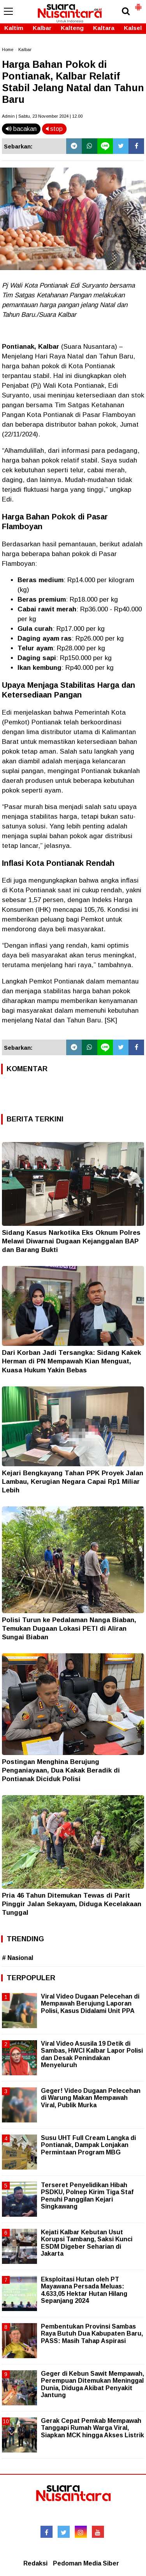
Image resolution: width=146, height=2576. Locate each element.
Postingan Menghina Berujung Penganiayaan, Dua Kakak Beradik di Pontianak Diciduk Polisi (61, 1770)
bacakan (21, 128)
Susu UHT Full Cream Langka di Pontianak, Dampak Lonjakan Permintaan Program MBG (88, 2145)
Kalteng (72, 28)
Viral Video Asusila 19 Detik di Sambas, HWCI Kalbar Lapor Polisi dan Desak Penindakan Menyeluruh (92, 2054)
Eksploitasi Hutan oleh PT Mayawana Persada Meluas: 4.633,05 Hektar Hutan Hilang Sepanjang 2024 (84, 2290)
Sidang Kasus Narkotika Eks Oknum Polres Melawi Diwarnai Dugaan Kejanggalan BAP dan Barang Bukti (71, 1241)
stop (54, 128)
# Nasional (17, 1958)
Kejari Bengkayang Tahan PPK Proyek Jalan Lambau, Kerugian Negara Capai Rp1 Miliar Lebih (72, 1481)
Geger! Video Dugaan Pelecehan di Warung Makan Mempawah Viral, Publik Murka (91, 2097)
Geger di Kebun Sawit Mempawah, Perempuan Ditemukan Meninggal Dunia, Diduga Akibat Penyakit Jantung (92, 2384)
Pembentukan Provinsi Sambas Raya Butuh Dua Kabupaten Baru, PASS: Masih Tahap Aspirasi (92, 2333)
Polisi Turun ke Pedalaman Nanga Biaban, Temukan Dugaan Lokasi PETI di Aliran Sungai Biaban (69, 1628)
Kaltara (103, 28)
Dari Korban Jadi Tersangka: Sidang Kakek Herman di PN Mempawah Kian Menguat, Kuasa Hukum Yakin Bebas (71, 1361)
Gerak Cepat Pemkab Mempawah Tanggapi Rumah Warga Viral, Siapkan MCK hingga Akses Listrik (92, 2427)
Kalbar (42, 28)
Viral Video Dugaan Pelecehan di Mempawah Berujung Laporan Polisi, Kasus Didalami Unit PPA (90, 2003)
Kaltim (13, 28)
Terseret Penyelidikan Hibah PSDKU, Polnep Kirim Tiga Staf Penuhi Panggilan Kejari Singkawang (87, 2196)
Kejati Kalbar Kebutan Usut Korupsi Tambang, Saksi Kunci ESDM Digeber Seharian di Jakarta (86, 2243)
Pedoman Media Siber (86, 2563)
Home (7, 49)
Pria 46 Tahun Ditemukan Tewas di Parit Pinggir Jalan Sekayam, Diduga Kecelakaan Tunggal (71, 1904)
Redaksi (35, 2563)
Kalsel (133, 28)
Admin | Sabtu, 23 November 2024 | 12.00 (42, 116)
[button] (138, 4)
